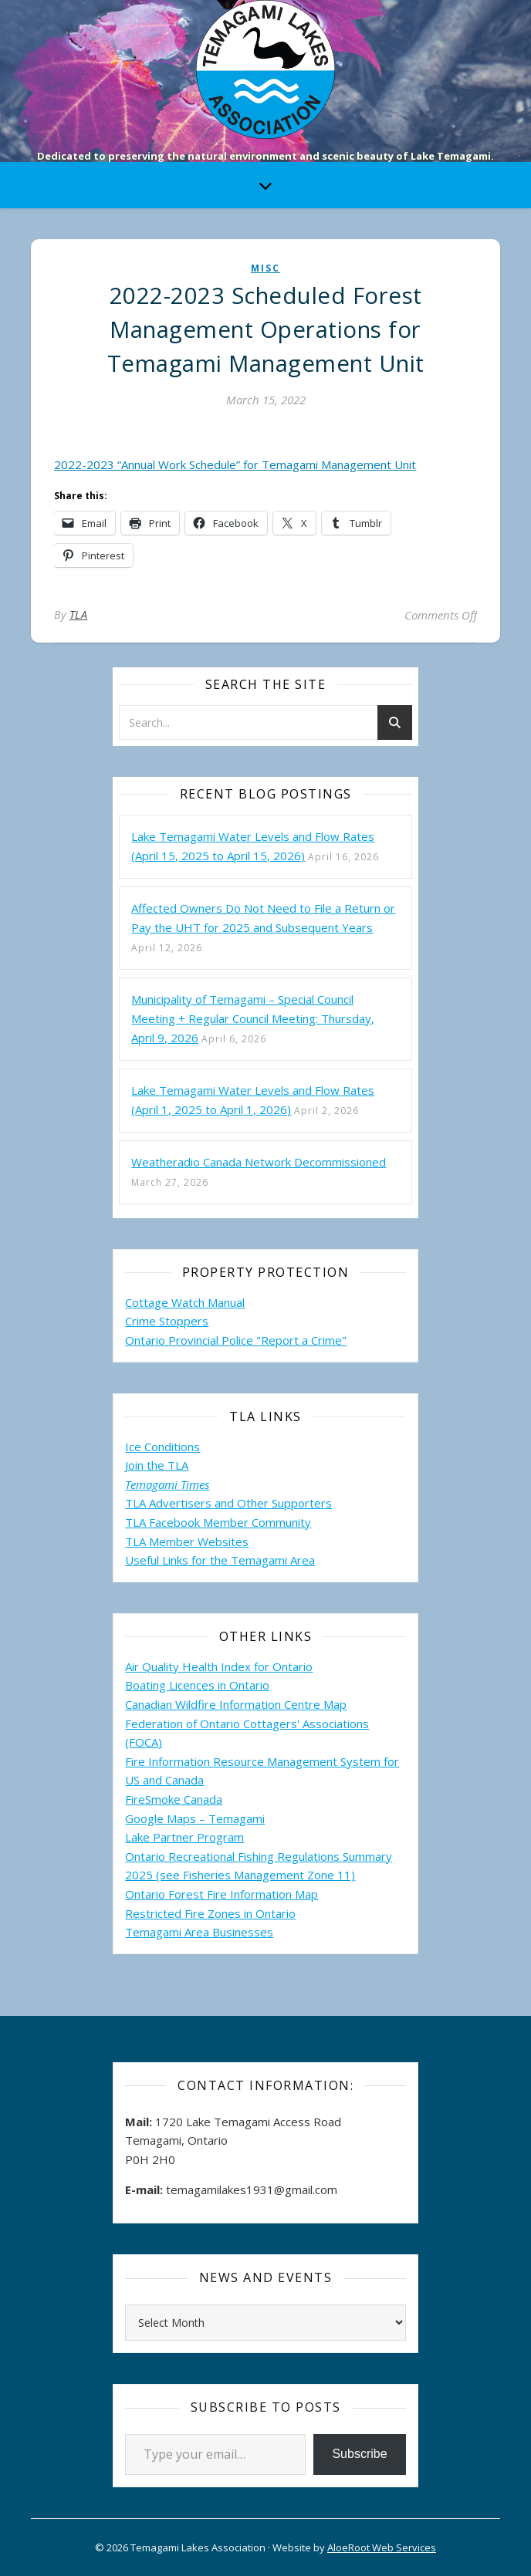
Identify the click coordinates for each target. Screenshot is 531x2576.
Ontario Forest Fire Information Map (221, 1894)
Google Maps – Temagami (195, 1818)
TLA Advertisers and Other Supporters (228, 1503)
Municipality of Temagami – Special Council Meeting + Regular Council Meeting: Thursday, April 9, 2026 (252, 1018)
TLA (78, 614)
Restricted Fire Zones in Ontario (210, 1913)
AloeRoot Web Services (381, 2547)
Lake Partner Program (184, 1837)
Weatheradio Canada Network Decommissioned (258, 1162)
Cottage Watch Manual (185, 1302)
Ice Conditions (162, 1446)
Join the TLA (156, 1465)
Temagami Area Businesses (199, 1932)
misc (265, 268)
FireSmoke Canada (173, 1799)
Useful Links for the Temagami (207, 1560)
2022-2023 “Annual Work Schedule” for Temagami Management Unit (235, 464)
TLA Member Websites (187, 1541)
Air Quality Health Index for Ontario (219, 1666)
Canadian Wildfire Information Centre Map (236, 1704)
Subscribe (359, 2453)
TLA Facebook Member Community (218, 1522)
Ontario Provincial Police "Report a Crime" (236, 1340)
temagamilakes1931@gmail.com (251, 2189)
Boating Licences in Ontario (197, 1685)
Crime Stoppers (166, 1321)
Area (302, 1560)
